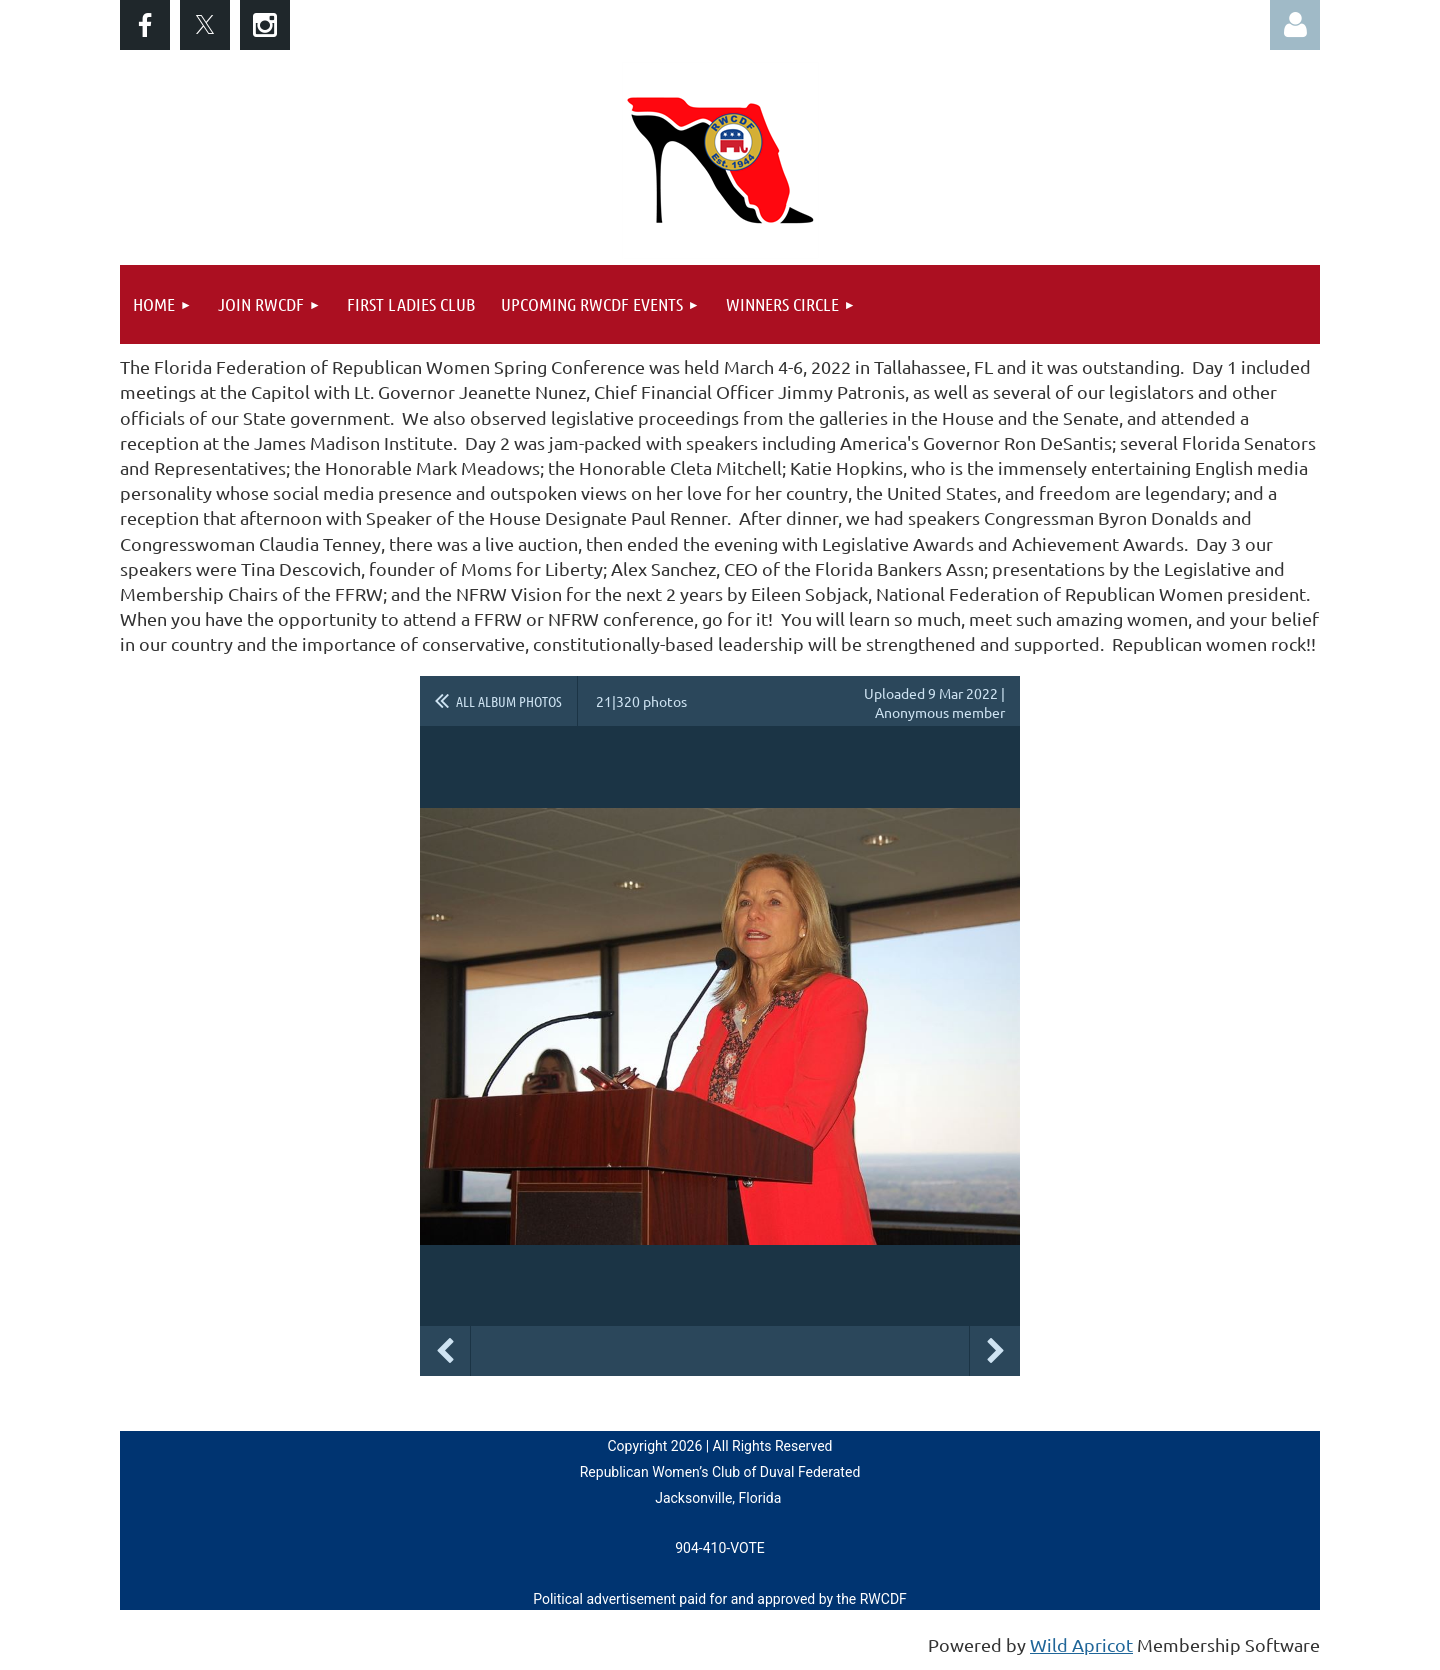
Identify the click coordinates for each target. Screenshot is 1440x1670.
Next (995, 1351)
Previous (445, 1351)
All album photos (509, 701)
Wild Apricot (1081, 1644)
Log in (1295, 25)
